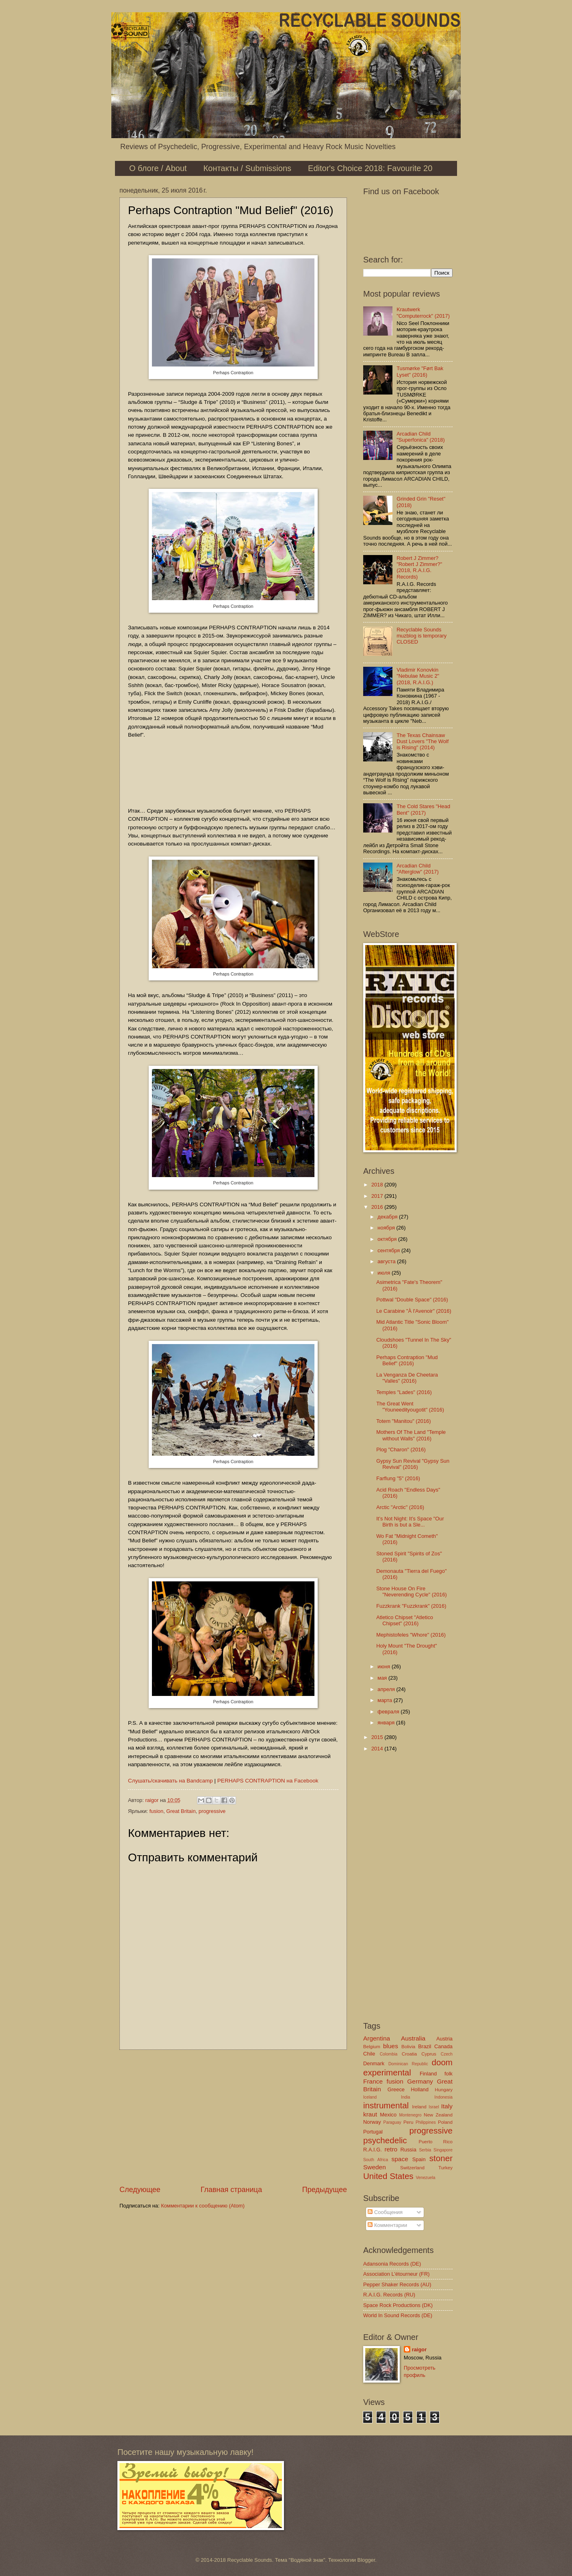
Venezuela (425, 2177)
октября (387, 1239)
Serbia (425, 2150)
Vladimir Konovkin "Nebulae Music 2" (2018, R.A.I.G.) (417, 676)
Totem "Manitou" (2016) (403, 1421)
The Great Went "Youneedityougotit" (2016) (410, 1407)
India (405, 2097)
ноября (386, 1228)
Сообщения (385, 2212)
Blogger (366, 2560)
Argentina (376, 2038)
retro (390, 2149)
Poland (445, 2122)
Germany (420, 2081)
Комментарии (387, 2225)
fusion (156, 1811)
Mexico (388, 2115)
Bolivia (408, 2046)
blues (390, 2046)
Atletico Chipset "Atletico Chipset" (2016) (404, 1620)
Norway (372, 2122)
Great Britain (180, 1811)
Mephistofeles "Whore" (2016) (411, 1635)
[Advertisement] (233, 2117)
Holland (420, 2089)
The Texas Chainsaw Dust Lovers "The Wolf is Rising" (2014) (422, 741)
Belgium (371, 2046)
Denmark (373, 2063)
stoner (441, 2158)
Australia (413, 2038)
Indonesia (443, 2097)
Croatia (409, 2053)
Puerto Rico (435, 2141)
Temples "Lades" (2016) (404, 1392)
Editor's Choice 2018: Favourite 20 (370, 168)
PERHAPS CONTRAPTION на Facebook (267, 1781)
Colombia (389, 2054)
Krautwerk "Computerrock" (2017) (423, 312)
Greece (396, 2089)
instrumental (386, 2105)
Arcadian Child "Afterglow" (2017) (417, 869)
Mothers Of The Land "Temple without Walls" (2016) (411, 1435)
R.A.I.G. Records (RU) (389, 2295)
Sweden (374, 2167)
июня (384, 1666)
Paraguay (392, 2122)
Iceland (370, 2097)
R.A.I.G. (372, 2150)
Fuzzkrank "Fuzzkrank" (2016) (411, 1606)
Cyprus (428, 2053)
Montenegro (410, 2115)
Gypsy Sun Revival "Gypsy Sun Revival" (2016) (412, 1464)
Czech (447, 2054)
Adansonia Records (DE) (392, 2264)
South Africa (375, 2160)
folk (448, 2074)
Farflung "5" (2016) (398, 1478)
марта (385, 1700)
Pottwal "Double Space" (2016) (412, 1300)
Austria (444, 2039)
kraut (370, 2114)
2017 (377, 1196)
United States (388, 2176)
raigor (419, 2349)
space (400, 2158)
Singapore (443, 2150)
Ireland (419, 2106)
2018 (377, 1185)
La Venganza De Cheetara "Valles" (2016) (407, 1378)
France (373, 2081)
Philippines (426, 2122)
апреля (386, 1689)
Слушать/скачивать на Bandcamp (170, 1781)
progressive (212, 1811)
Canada (443, 2046)
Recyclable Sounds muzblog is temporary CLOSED (421, 636)
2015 (377, 1737)
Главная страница (231, 2190)
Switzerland (412, 2167)
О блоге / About (158, 168)
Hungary (444, 2089)
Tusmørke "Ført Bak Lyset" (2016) (419, 371)
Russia (408, 2150)
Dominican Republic (408, 2064)
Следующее (139, 2190)
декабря (388, 1217)
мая (382, 1678)
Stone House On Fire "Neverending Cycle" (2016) (411, 1591)
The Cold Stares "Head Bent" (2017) (423, 809)
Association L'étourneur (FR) (396, 2274)
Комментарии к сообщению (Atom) (203, 2206)
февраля (389, 1712)
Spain (419, 2159)
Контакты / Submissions (247, 168)
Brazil (424, 2046)
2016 (377, 1207)
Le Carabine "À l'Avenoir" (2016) (413, 1311)
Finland (428, 2074)
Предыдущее (324, 2190)
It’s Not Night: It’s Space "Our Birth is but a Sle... (410, 1522)
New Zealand (438, 2114)
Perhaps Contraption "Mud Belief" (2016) (407, 1360)
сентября (389, 1250)
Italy (447, 2106)
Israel (434, 2107)
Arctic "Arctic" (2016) (400, 1507)
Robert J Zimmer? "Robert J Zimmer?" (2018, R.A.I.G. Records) (419, 567)
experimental (387, 2072)
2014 (377, 1749)
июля (384, 1273)
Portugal (373, 2132)
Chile (369, 2054)
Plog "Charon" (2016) (401, 1449)
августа (387, 1261)
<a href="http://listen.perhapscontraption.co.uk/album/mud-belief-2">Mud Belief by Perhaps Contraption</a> (233, 771)
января (386, 1723)
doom (442, 2062)
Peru (408, 2122)
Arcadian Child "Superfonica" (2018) (420, 437)
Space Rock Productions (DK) (398, 2305)
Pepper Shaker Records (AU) (397, 2284)
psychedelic (385, 2140)
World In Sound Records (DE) (397, 2315)
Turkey (445, 2167)
